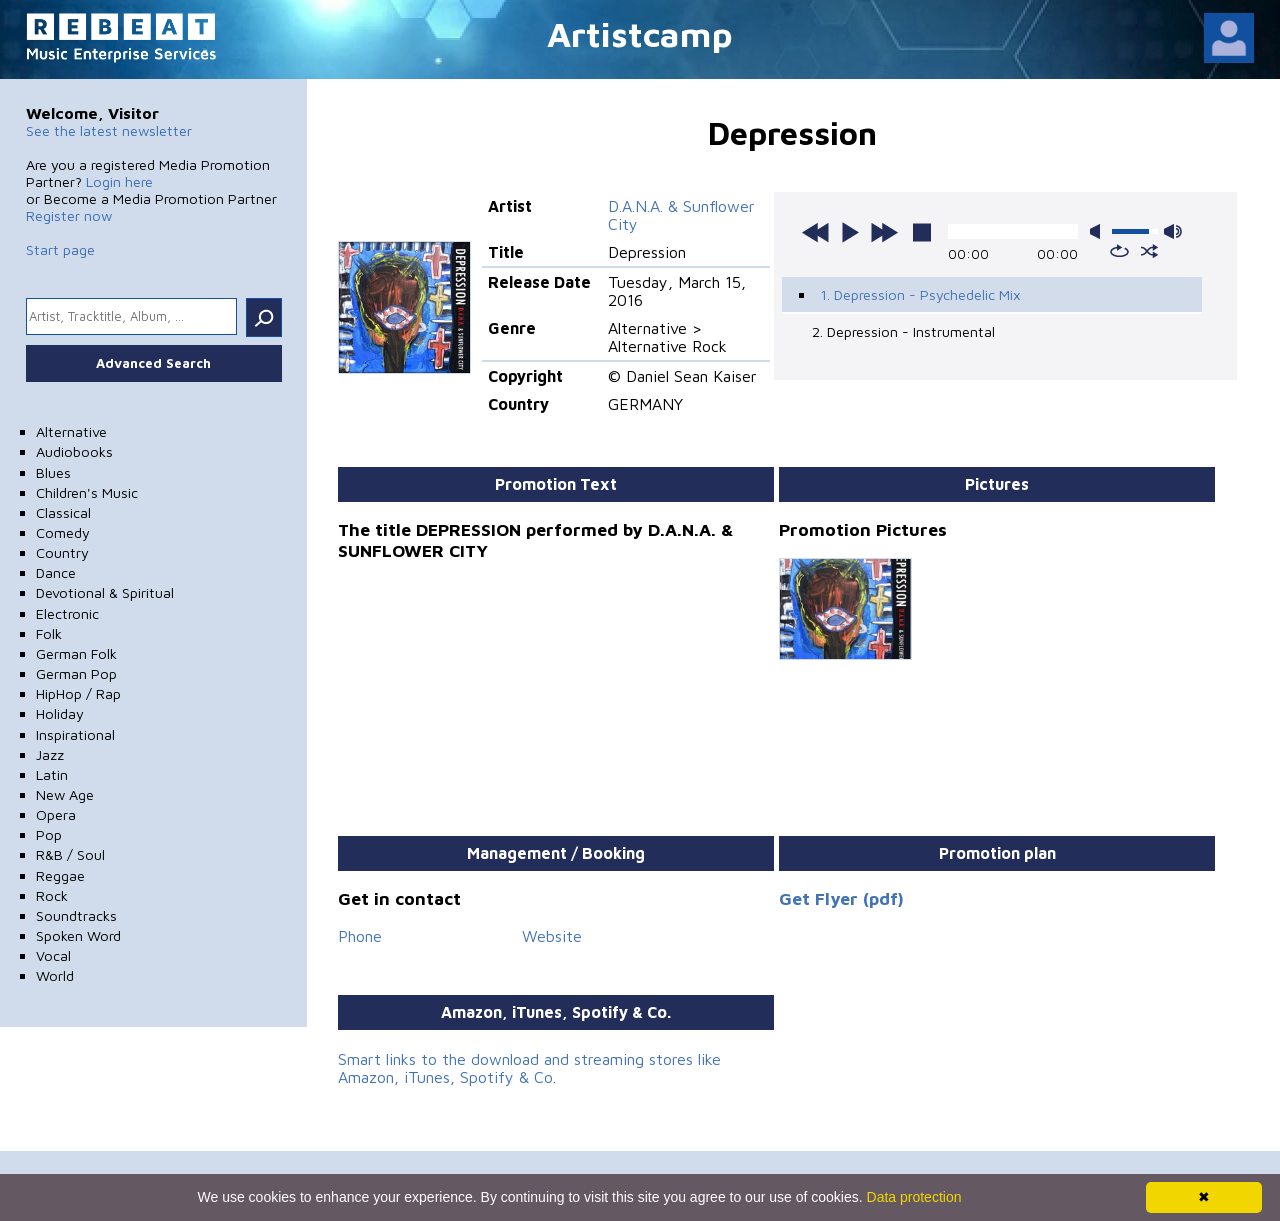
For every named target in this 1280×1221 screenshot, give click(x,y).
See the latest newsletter (109, 130)
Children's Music (87, 492)
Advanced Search (153, 363)
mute (1099, 231)
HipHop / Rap (78, 693)
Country (62, 552)
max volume (1173, 231)
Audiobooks (74, 451)
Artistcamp (640, 33)
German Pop (76, 673)
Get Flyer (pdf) (841, 898)
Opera (56, 814)
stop (922, 232)
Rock (52, 895)
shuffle (1149, 251)
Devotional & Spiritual (105, 592)
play (850, 232)
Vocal (53, 955)
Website (552, 936)
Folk (49, 633)
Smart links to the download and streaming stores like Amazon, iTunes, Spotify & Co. (529, 1068)
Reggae (60, 875)
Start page (60, 249)
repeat (1119, 251)
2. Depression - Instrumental (903, 331)
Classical (63, 512)
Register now (69, 215)
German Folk (76, 653)
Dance (56, 572)
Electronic (67, 613)
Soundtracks (76, 915)
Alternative (71, 431)
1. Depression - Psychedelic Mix (920, 294)
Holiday (60, 713)
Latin (52, 774)
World (55, 975)
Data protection (914, 1197)
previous (816, 232)
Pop (49, 834)
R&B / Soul (70, 854)
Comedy (63, 532)
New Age (65, 794)
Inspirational (75, 734)
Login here (119, 181)
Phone (360, 936)
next (884, 232)
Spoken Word (78, 935)
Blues (53, 472)
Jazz (50, 754)
